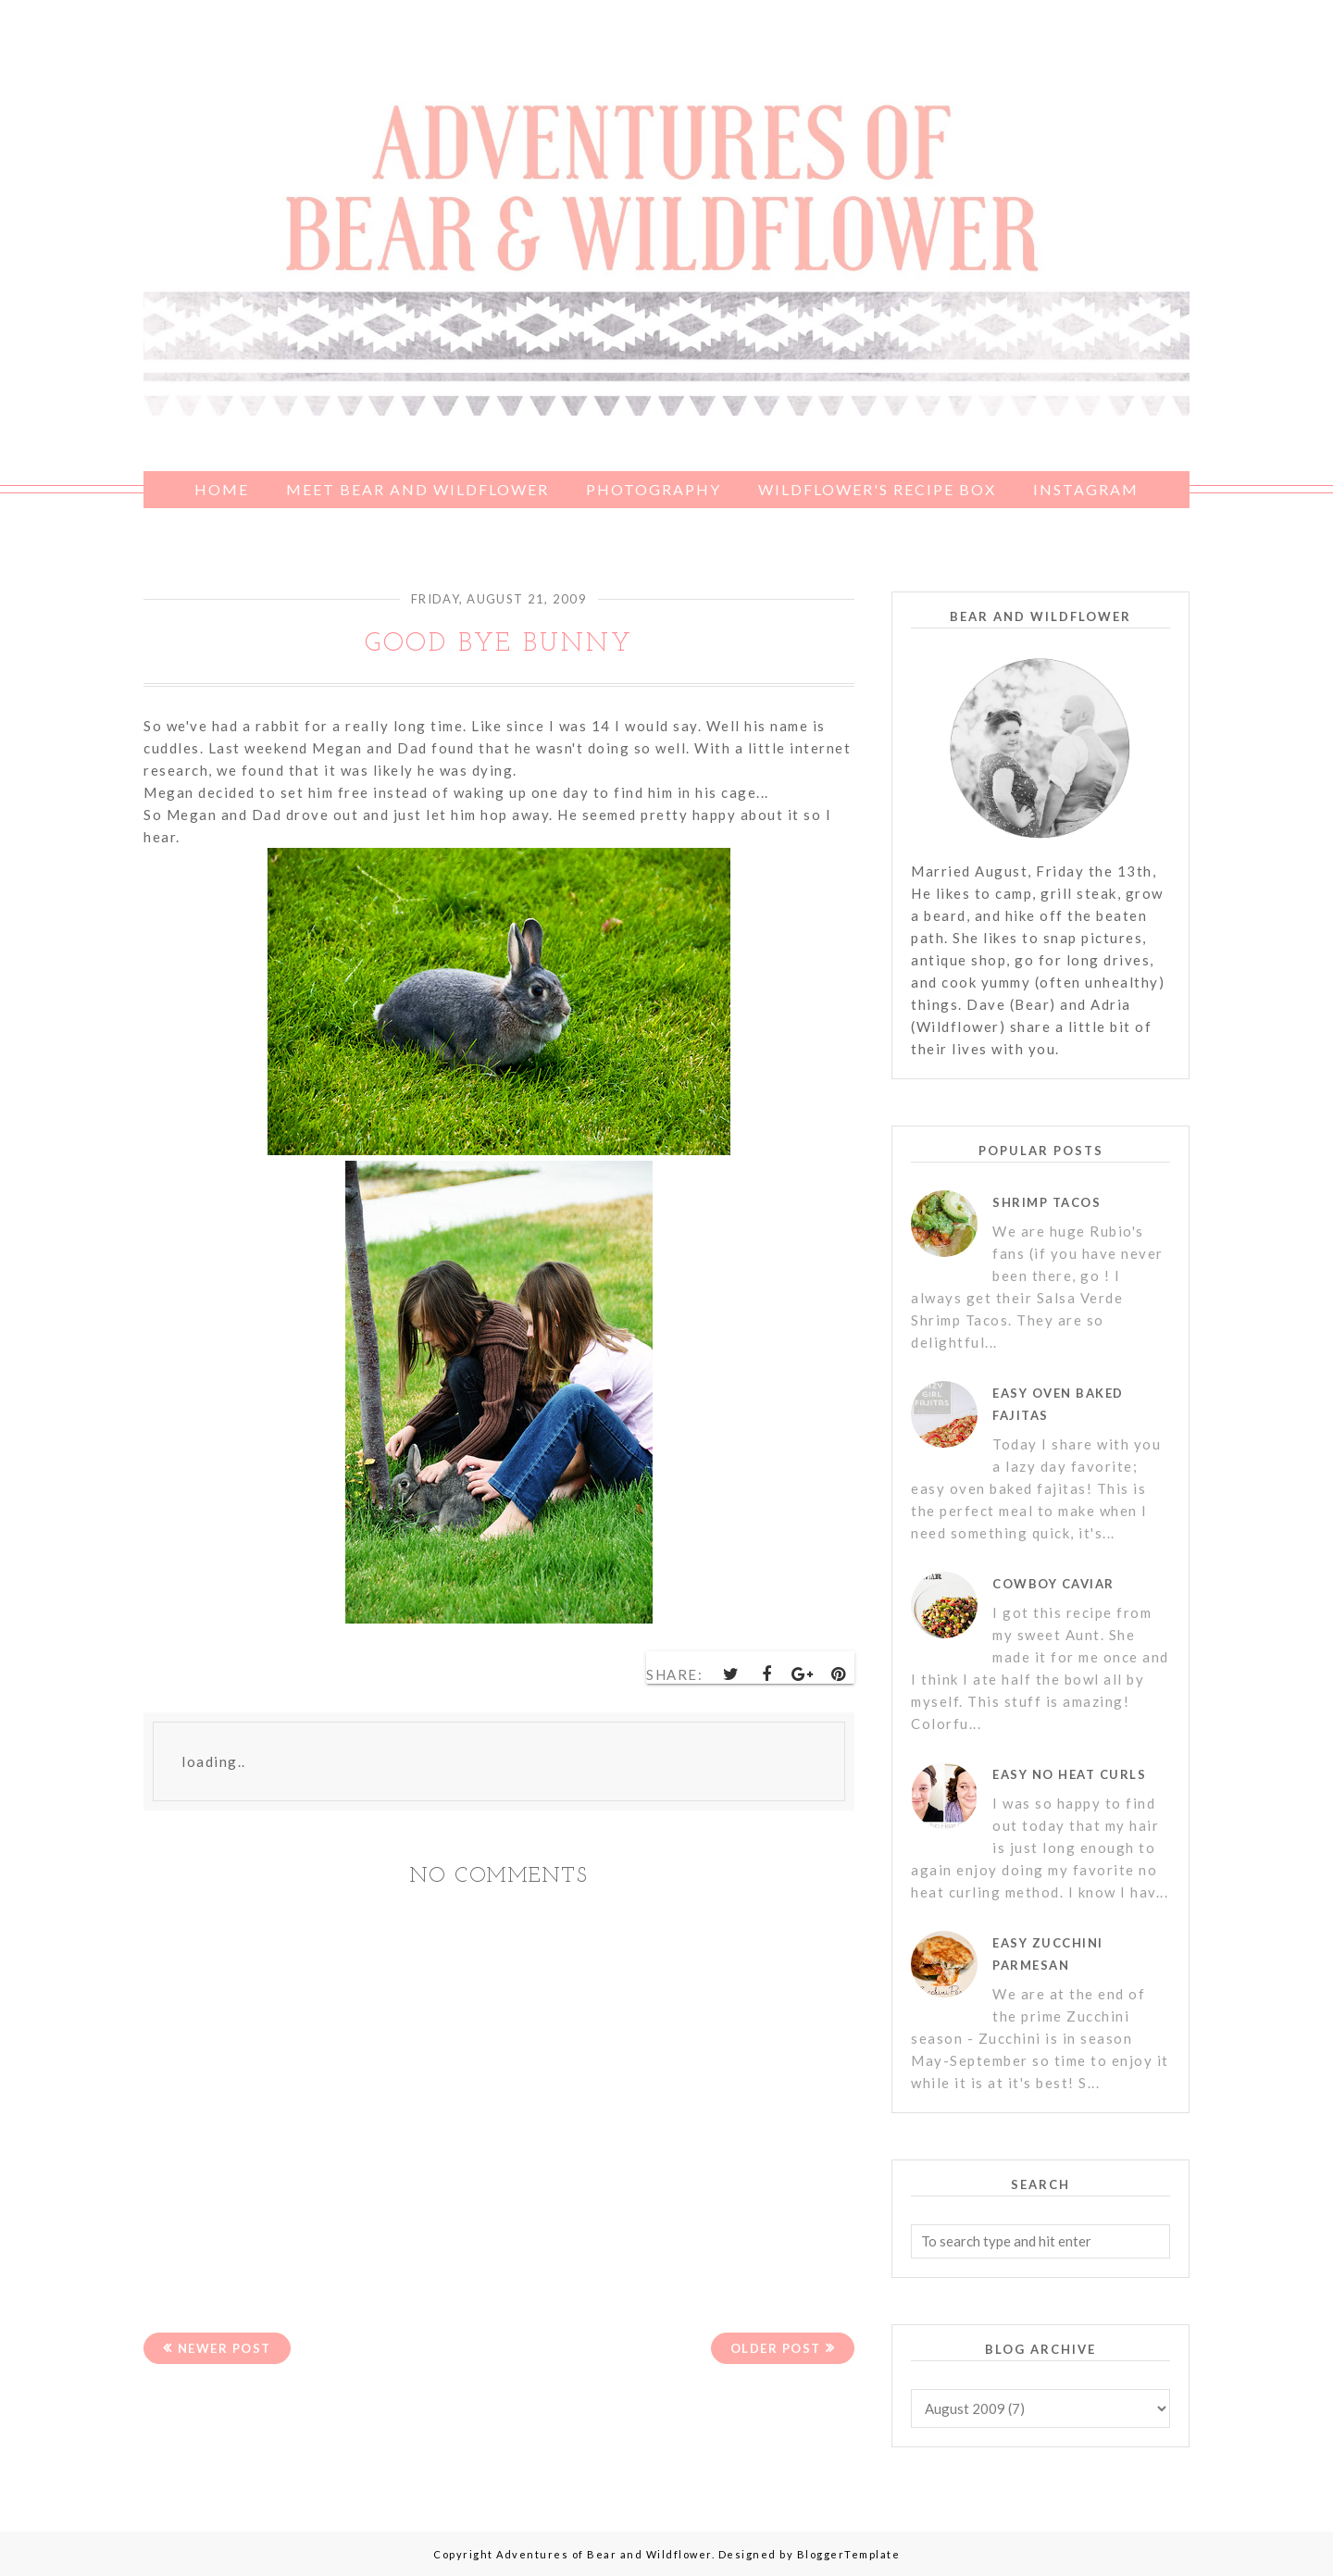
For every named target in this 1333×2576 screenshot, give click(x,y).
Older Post (775, 2348)
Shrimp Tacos (1046, 1202)
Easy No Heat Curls (1069, 1774)
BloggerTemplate (849, 2554)
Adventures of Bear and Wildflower (604, 2554)
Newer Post (224, 2348)
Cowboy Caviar (1053, 1583)
